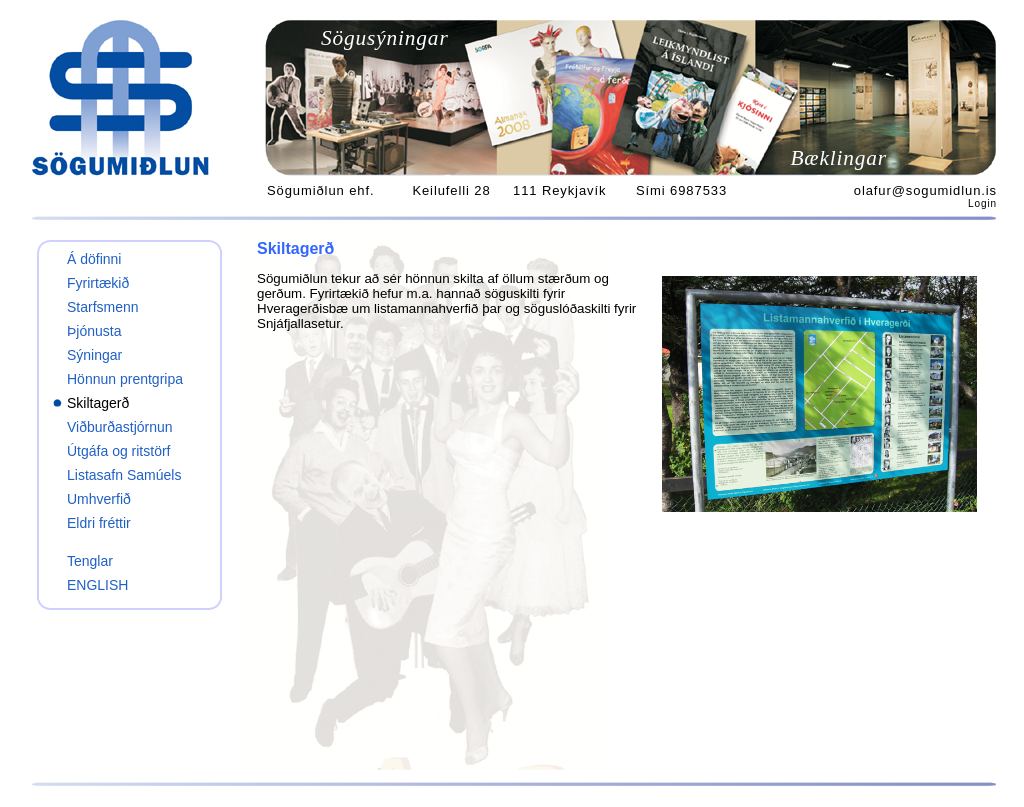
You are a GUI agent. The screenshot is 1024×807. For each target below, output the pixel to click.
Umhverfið (99, 499)
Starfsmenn (103, 307)
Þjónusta (94, 331)
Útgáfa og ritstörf (119, 451)
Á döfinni (94, 259)
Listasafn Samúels (124, 475)
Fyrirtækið (98, 283)
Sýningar (94, 355)
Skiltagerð (98, 403)
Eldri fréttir (99, 523)
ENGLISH (97, 585)
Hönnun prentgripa (125, 379)
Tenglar (90, 561)
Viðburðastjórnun (120, 427)
